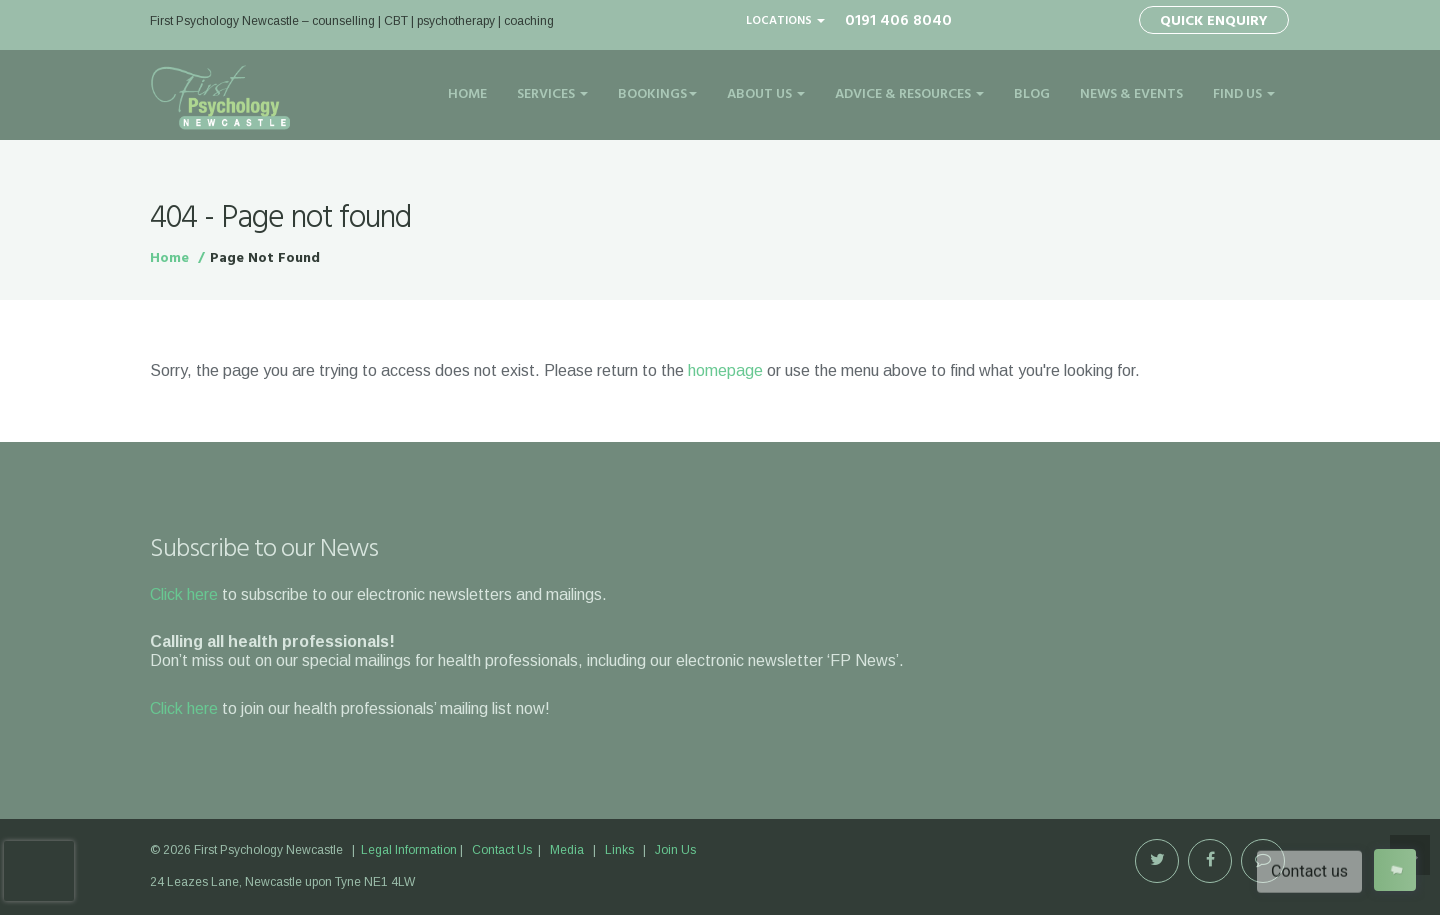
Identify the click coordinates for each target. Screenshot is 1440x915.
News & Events (1131, 94)
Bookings (657, 94)
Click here (184, 594)
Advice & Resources (909, 94)
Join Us (675, 850)
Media (567, 850)
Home (467, 94)
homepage (725, 370)
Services (552, 94)
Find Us (1244, 94)
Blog (1032, 94)
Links (619, 850)
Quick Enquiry (1214, 21)
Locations (785, 21)
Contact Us (502, 850)
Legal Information (409, 850)
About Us (766, 94)
